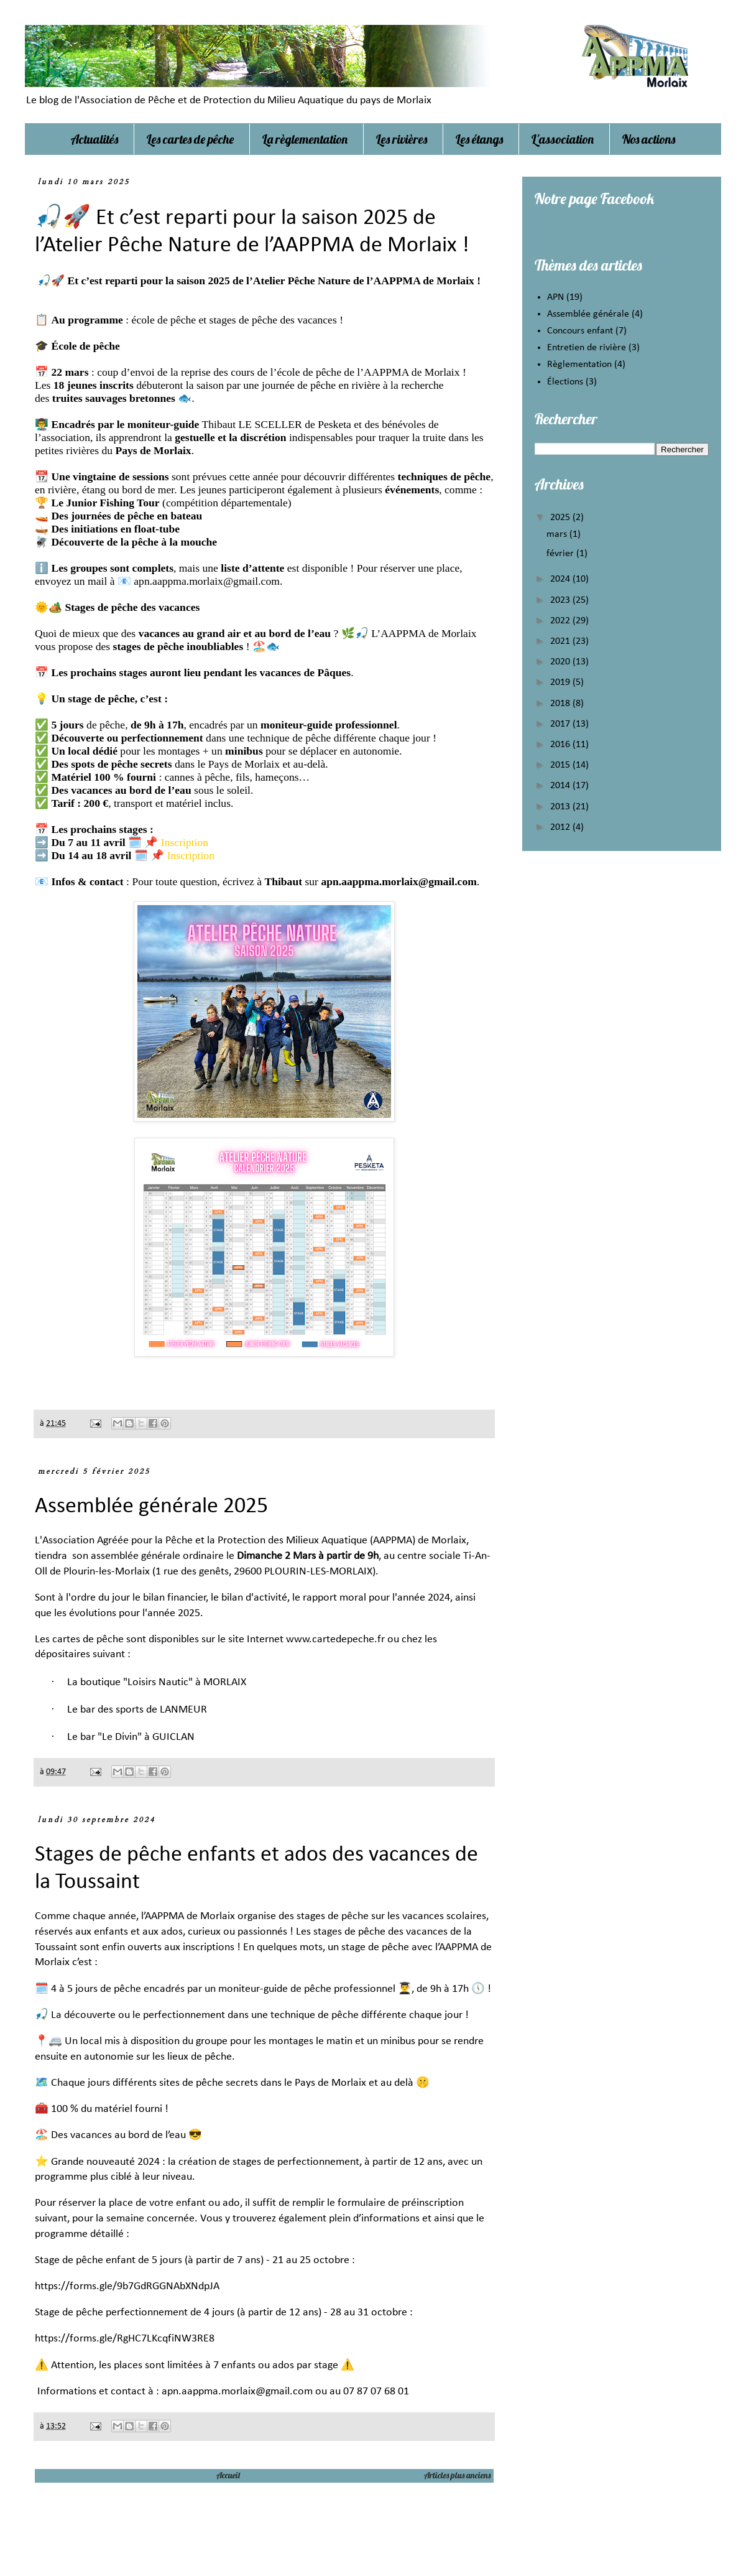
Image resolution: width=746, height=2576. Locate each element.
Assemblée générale (588, 314)
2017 (561, 724)
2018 (561, 704)
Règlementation (579, 365)
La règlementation (305, 139)
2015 (561, 765)
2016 (561, 745)
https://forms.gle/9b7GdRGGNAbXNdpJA (127, 2286)
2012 (561, 827)
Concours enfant (580, 331)
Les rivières (401, 139)
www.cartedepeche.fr (335, 1639)
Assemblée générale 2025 (151, 1506)
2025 (561, 518)
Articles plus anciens (457, 2475)
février (561, 554)
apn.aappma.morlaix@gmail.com (207, 581)
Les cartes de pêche (190, 139)
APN (555, 297)
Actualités (94, 139)
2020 (561, 662)
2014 (561, 786)
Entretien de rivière (586, 348)
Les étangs (479, 139)
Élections (565, 382)
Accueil (228, 2475)
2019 (561, 682)
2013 (561, 807)
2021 (561, 641)
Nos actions (648, 139)
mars (557, 534)
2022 (561, 621)
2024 (561, 579)
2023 (561, 600)
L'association (563, 139)
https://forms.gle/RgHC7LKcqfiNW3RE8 (126, 2338)
